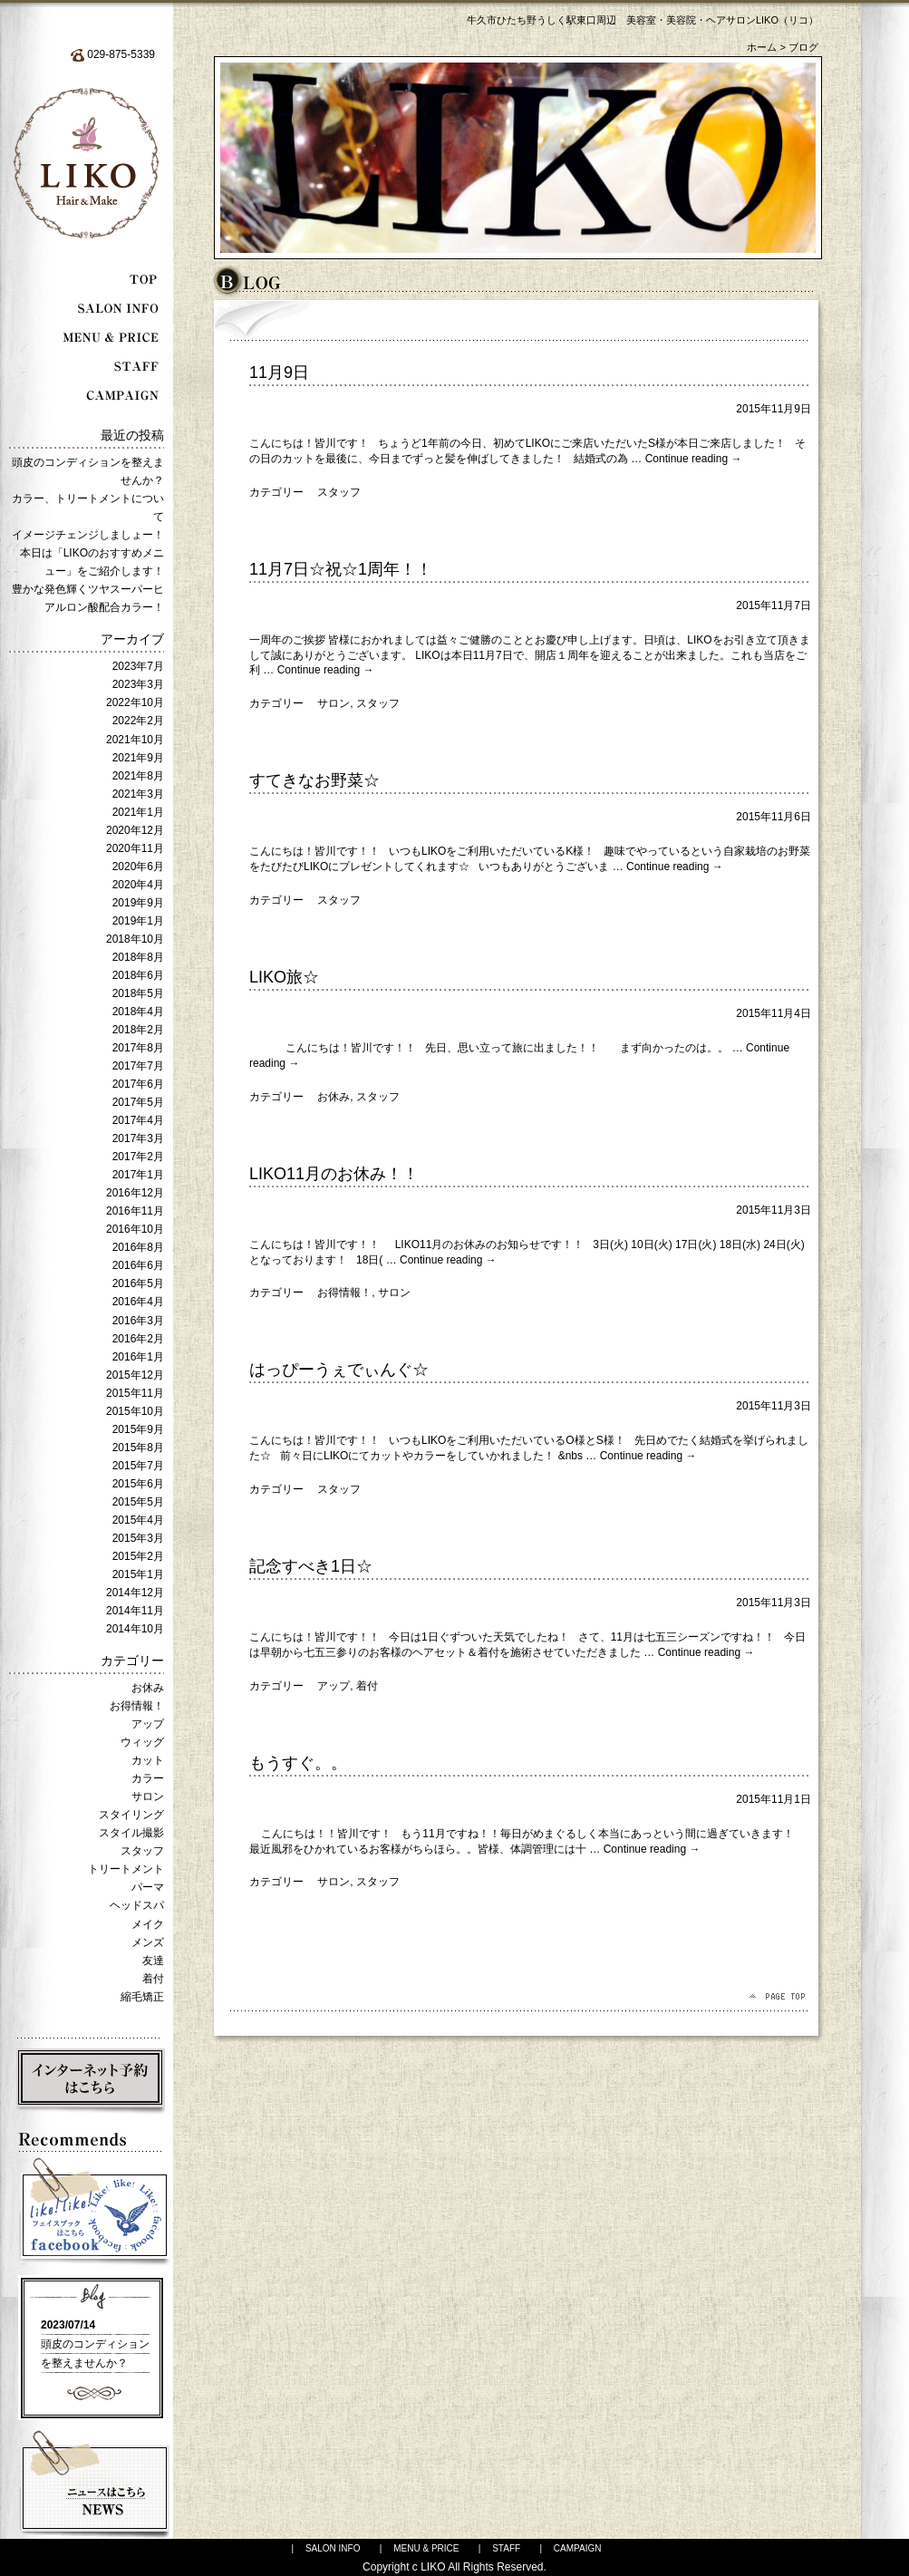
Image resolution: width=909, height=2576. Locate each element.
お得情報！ (137, 1706)
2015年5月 (138, 1502)
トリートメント (126, 1869)
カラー (147, 1778)
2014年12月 (135, 1592)
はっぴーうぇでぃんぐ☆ (339, 1370)
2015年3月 (138, 1538)
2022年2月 (138, 720)
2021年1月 (138, 812)
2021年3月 (138, 794)
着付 (153, 1978)
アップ (147, 1724)
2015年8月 (138, 1447)
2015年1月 (138, 1574)
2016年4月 (138, 1301)
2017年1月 (138, 1174)
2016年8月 (138, 1247)
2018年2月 (138, 1029)
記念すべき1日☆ (310, 1566)
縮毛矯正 (142, 1996)
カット (147, 1760)
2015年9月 (138, 1429)
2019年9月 (138, 902)
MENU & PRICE (426, 2548)
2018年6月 (138, 975)
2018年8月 (138, 957)
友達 (153, 1960)
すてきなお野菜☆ (314, 780)
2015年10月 (135, 1411)
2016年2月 (138, 1338)
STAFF (506, 2548)
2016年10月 (135, 1229)
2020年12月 (135, 830)
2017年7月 (138, 1066)
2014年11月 (135, 1610)
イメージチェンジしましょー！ (88, 534)
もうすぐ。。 (298, 1763)
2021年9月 (138, 757)
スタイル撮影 (131, 1832)
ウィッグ (142, 1742)
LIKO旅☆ (284, 977)
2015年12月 (135, 1375)
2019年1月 (138, 921)
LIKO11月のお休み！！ (334, 1174)
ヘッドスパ (137, 1905)
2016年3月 (138, 1320)
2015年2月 (138, 1556)
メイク (147, 1924)
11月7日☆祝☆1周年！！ (340, 569)
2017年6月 (138, 1084)
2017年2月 (138, 1156)
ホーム (762, 47)
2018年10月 (135, 939)
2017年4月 (138, 1120)
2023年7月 (138, 666)
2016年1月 (138, 1357)
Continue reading (693, 458)
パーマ (147, 1887)
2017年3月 (138, 1138)
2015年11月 (135, 1393)
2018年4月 (138, 1011)
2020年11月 (135, 848)
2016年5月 (138, 1283)
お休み (147, 1687)
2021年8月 (138, 776)
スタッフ (142, 1851)
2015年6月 (138, 1483)
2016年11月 (135, 1211)
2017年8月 (138, 1047)
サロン (147, 1796)
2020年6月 (138, 866)
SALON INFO (333, 2548)
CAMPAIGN (578, 2548)
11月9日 (279, 372)
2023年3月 (138, 684)
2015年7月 (138, 1465)
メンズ (147, 1942)
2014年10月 (135, 1628)
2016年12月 (135, 1192)
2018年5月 (138, 993)
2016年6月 (138, 1265)
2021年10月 (135, 739)
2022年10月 (135, 702)
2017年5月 (138, 1102)
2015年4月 (138, 1520)
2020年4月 (138, 884)
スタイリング (131, 1814)
